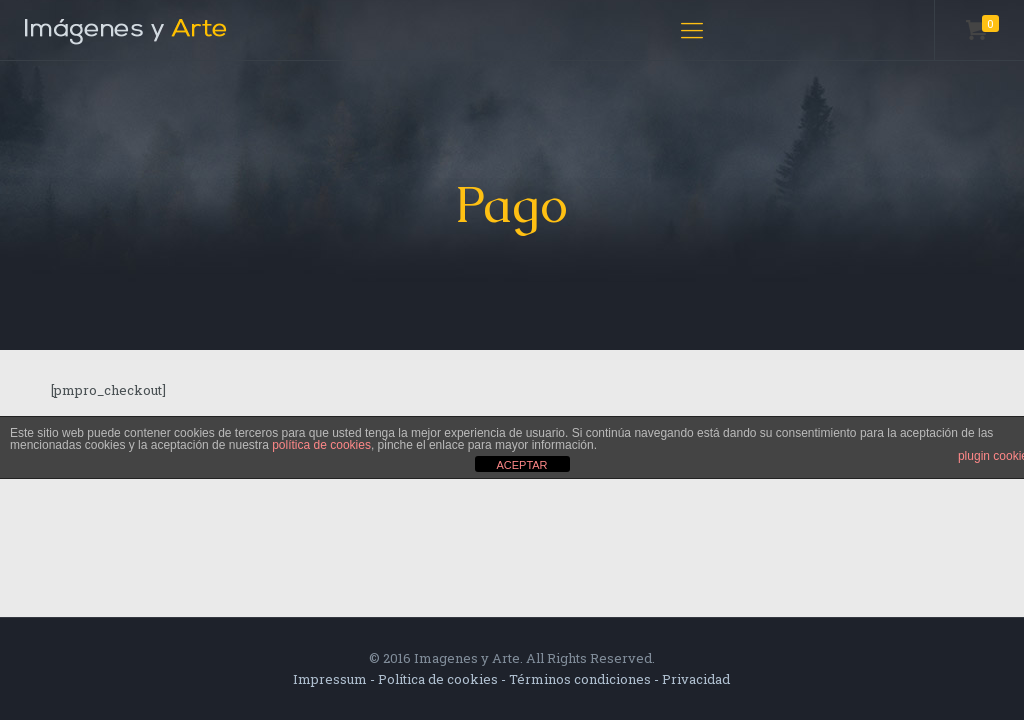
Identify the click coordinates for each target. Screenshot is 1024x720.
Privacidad (696, 679)
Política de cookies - (443, 679)
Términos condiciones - (585, 679)
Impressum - (335, 679)
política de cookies (321, 445)
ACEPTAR (521, 465)
